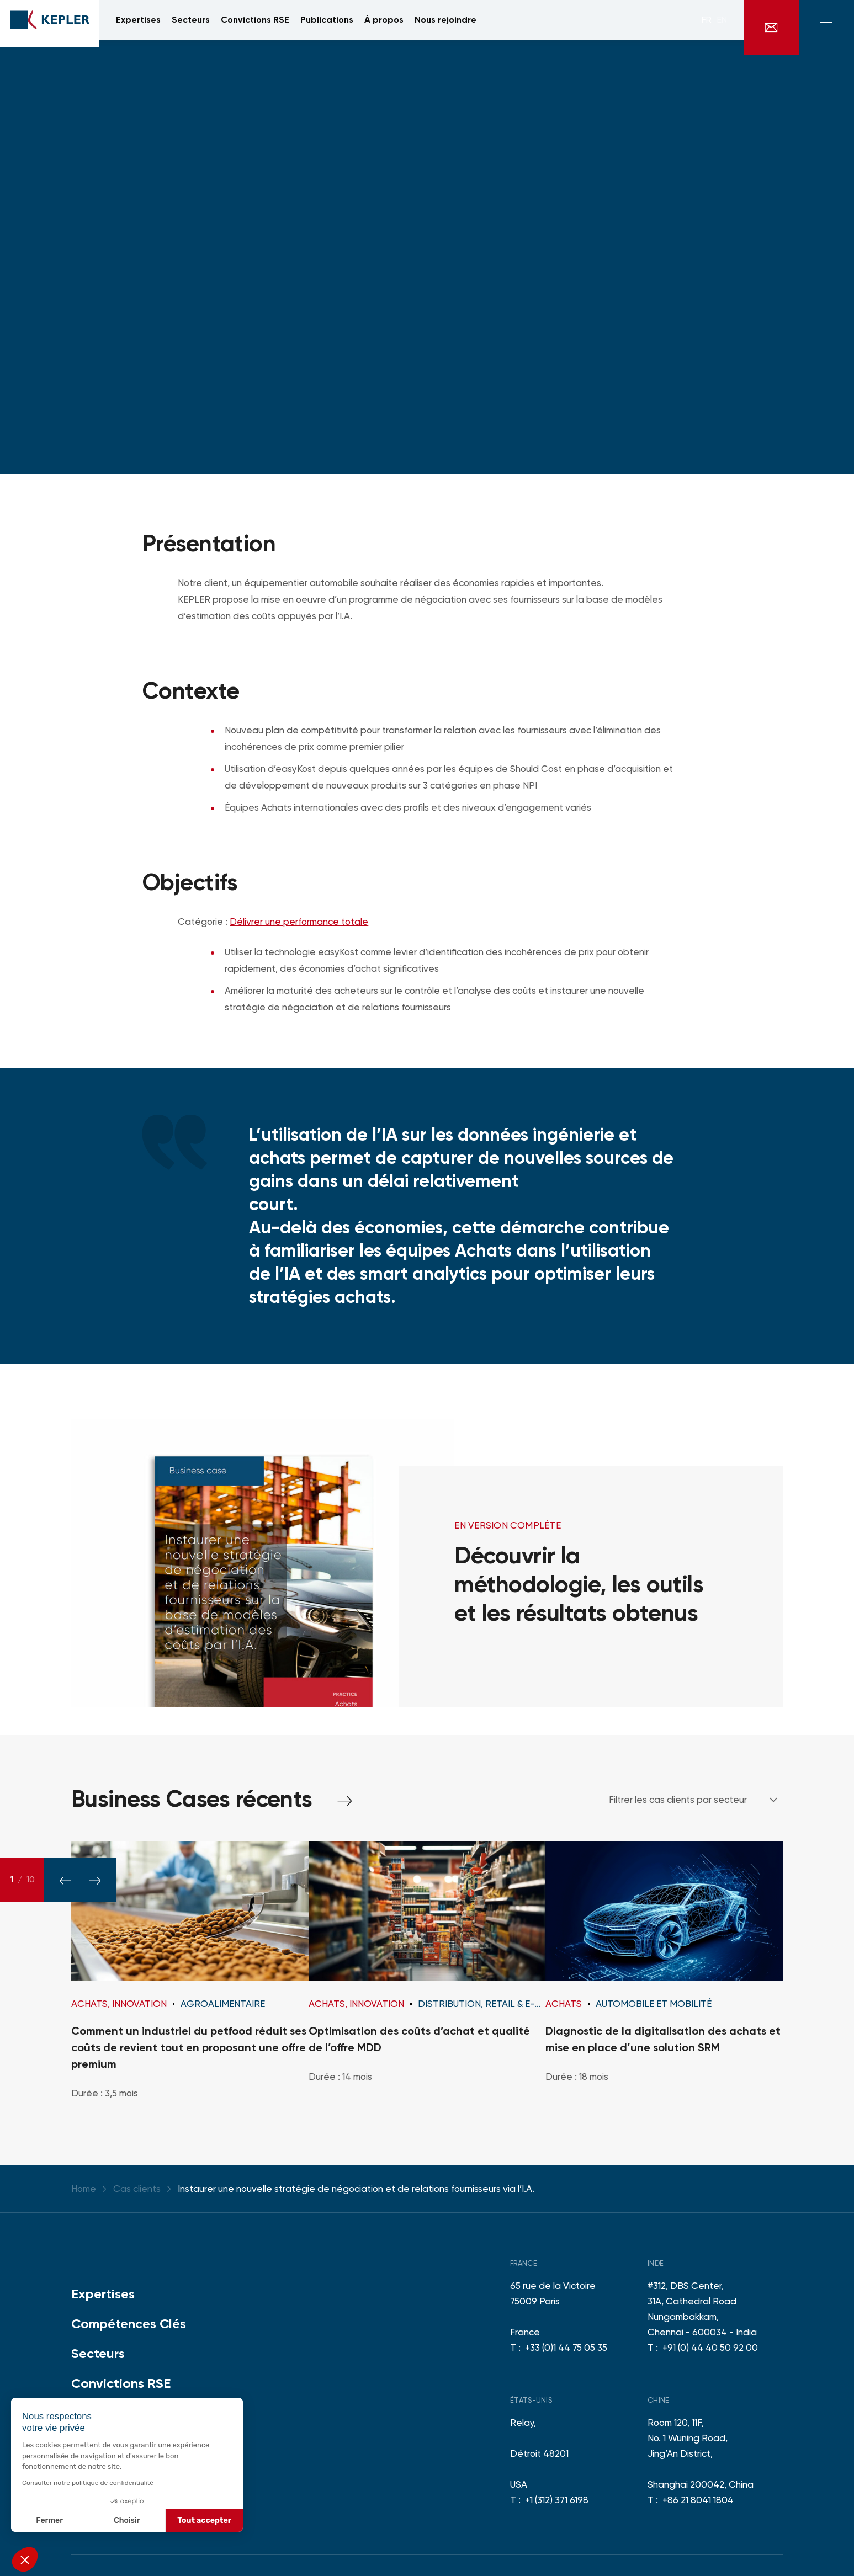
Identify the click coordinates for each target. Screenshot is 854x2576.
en (722, 27)
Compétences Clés (128, 2324)
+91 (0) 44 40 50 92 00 (710, 2347)
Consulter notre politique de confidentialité (87, 2483)
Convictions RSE (121, 2383)
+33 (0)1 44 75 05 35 (566, 2347)
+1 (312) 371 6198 (556, 2499)
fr (707, 27)
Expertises (103, 2294)
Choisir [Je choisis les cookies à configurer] (127, 2520)
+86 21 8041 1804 (698, 2499)
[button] (25, 2559)
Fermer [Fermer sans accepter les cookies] (49, 2520)
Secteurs (98, 2353)
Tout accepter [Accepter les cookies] (204, 2520)
